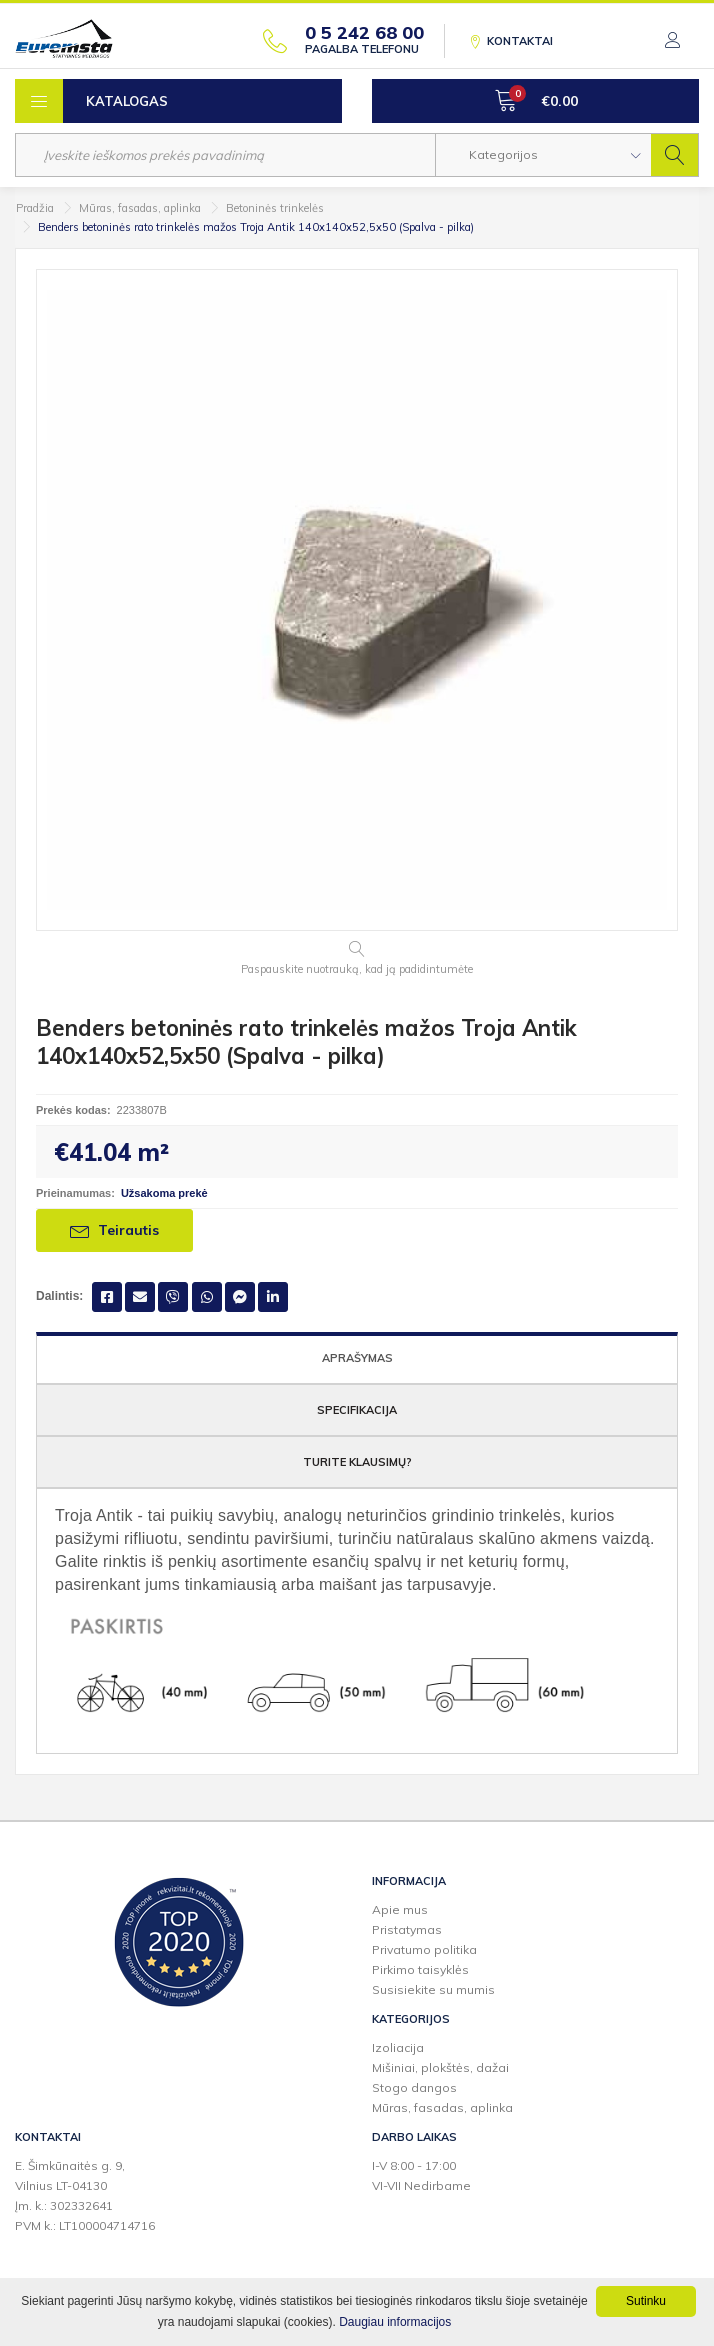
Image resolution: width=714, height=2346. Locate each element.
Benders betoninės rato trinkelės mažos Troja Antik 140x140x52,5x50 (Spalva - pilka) (256, 227)
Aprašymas (357, 1358)
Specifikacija (357, 1410)
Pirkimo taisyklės (420, 1969)
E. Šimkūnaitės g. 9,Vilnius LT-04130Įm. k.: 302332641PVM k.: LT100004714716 (85, 2195)
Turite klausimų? (357, 1462)
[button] (543, 155)
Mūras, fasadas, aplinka (140, 208)
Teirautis (114, 1230)
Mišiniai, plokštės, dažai (440, 2067)
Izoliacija (398, 2047)
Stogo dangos (414, 2087)
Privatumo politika (424, 1949)
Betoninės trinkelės (275, 208)
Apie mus (400, 1909)
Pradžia (35, 208)
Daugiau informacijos (395, 2322)
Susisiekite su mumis (433, 1989)
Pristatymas (407, 1929)
